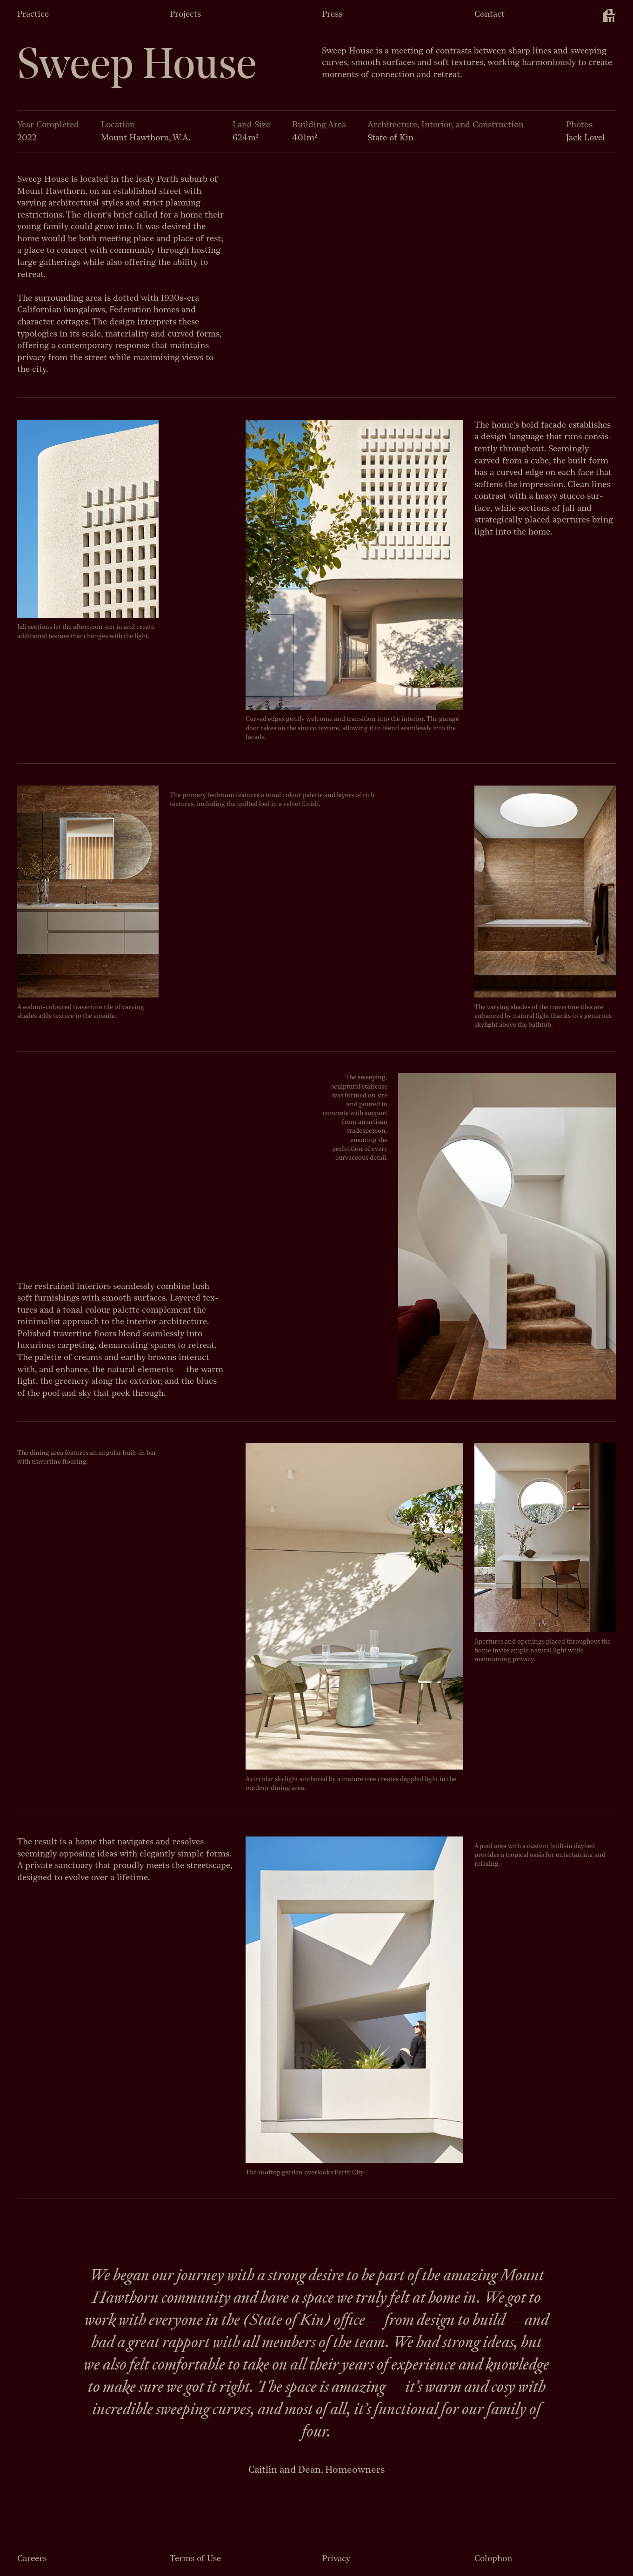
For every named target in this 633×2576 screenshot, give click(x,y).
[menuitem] (609, 15)
